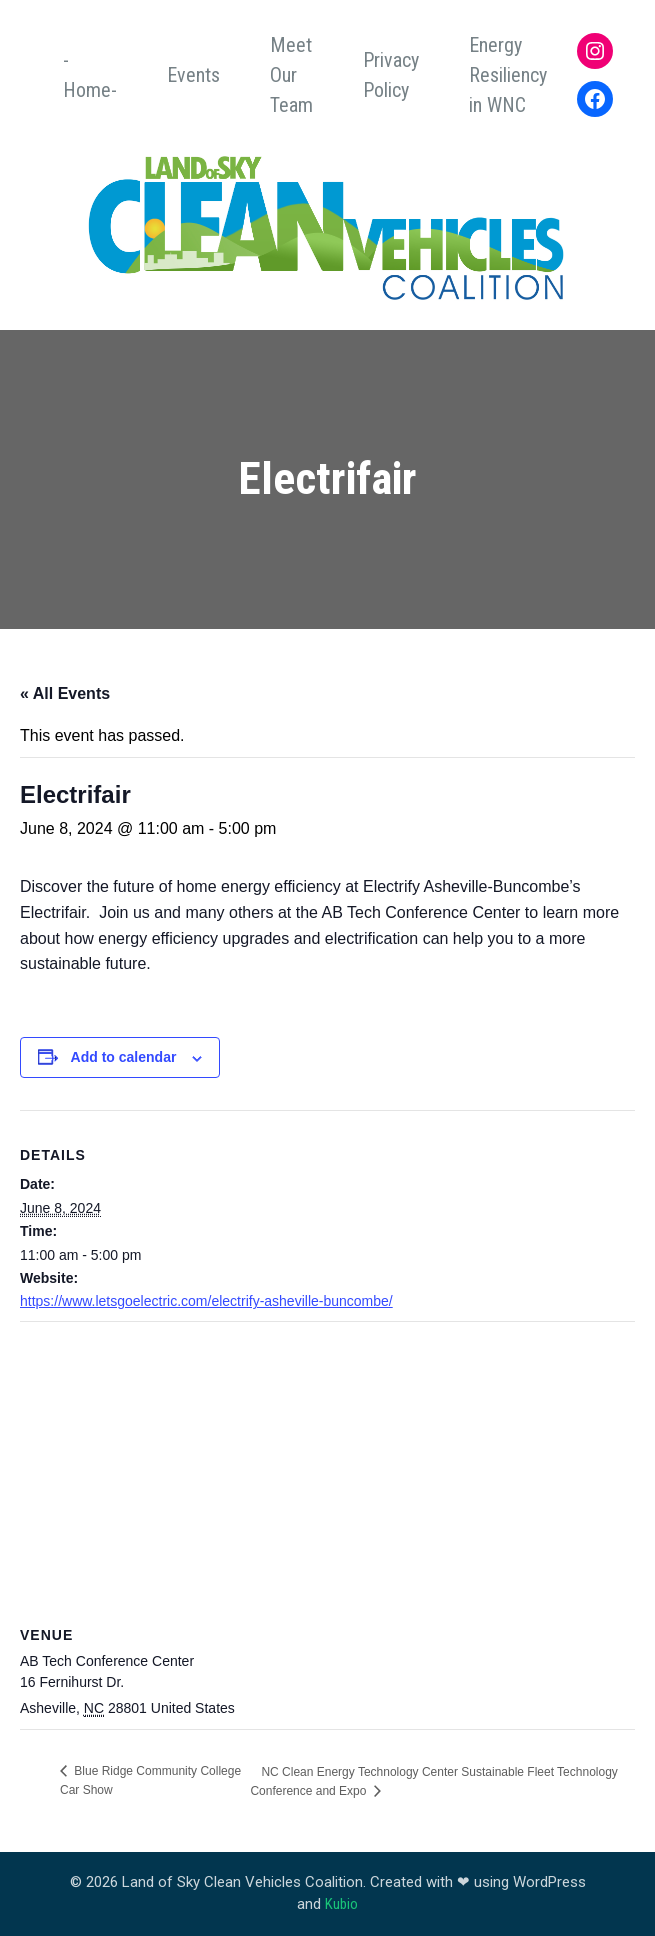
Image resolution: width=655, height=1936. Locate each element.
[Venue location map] (327, 1466)
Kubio (341, 1904)
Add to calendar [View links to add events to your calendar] (124, 1057)
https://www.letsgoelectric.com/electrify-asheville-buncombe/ (206, 1301)
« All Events (65, 693)
